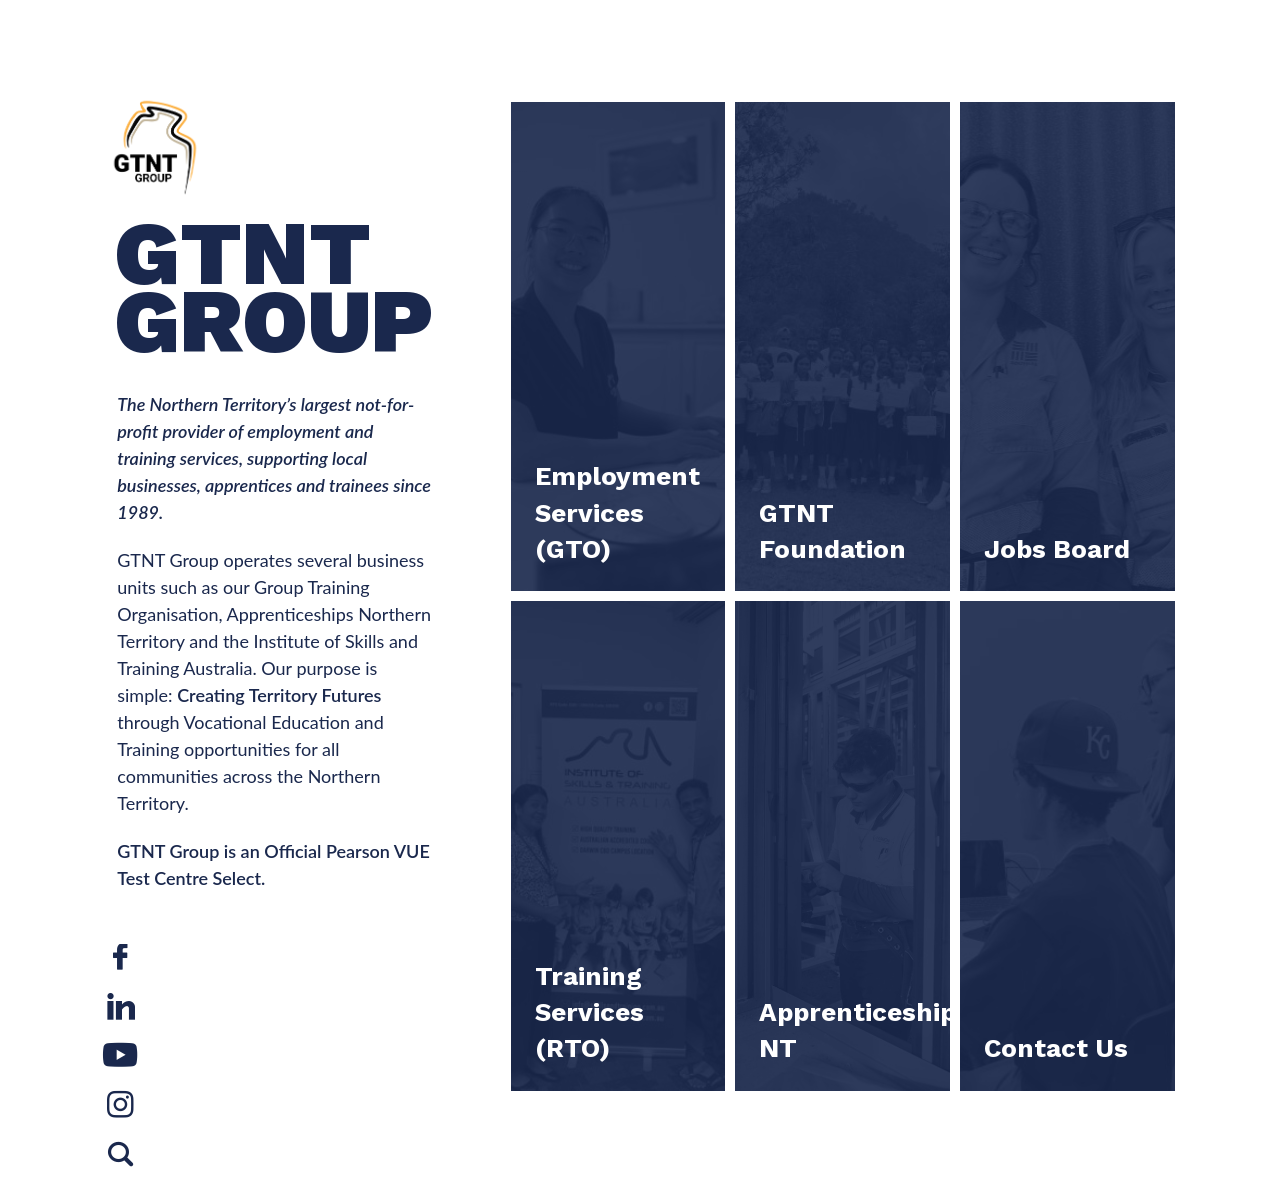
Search (120, 1163)
